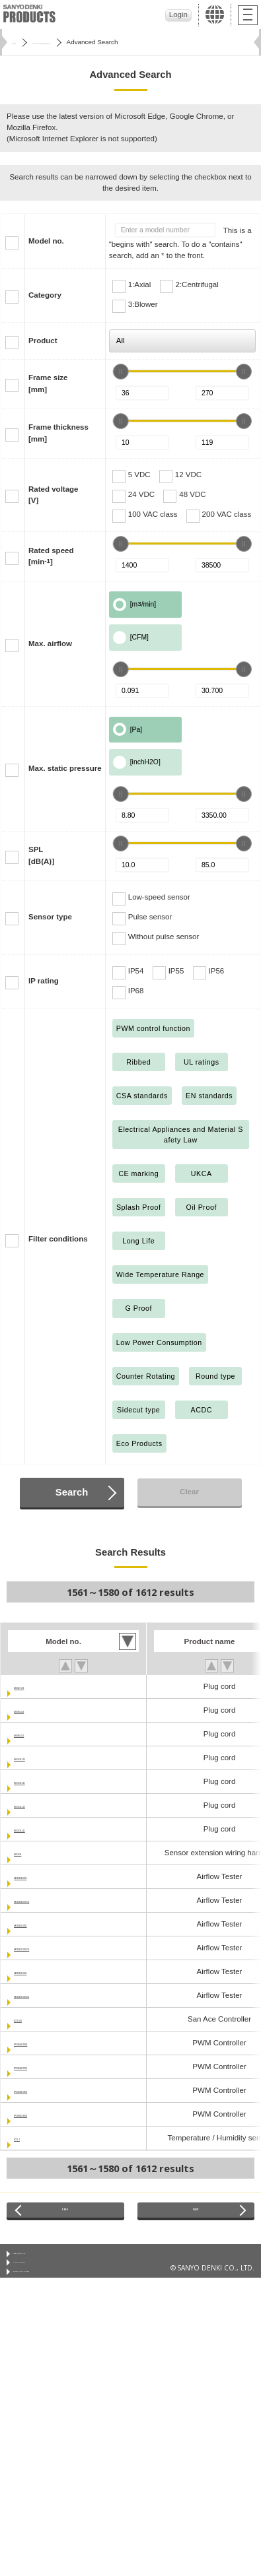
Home (20, 42)
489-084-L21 (35, 1734)
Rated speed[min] (50, 556)
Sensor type (50, 917)
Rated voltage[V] (53, 494)
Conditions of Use (40, 2263)
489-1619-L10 (37, 1758)
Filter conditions (58, 1239)
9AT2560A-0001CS (47, 1900)
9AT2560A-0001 (41, 1876)
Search (72, 1492)
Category (44, 295)
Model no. (46, 241)
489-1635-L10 (37, 1805)
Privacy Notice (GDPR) (47, 2296)
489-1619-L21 (37, 1781)
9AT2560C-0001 (41, 1924)
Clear (189, 1492)
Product (42, 341)
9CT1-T (27, 2138)
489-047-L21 (35, 1686)
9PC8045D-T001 (42, 2066)
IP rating (43, 981)
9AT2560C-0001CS (47, 1948)
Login (178, 14)
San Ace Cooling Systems (83, 42)
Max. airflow (50, 643)
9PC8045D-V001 (42, 2090)
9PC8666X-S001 (42, 2114)
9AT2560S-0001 (41, 1971)
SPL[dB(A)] (41, 855)
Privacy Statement (40, 2280)
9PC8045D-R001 (43, 2043)
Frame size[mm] (48, 383)
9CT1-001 (31, 2019)
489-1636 (30, 1853)
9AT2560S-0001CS (47, 1995)
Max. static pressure (65, 768)
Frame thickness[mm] (58, 432)
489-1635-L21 (37, 1829)
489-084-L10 (35, 1710)
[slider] (121, 372)
